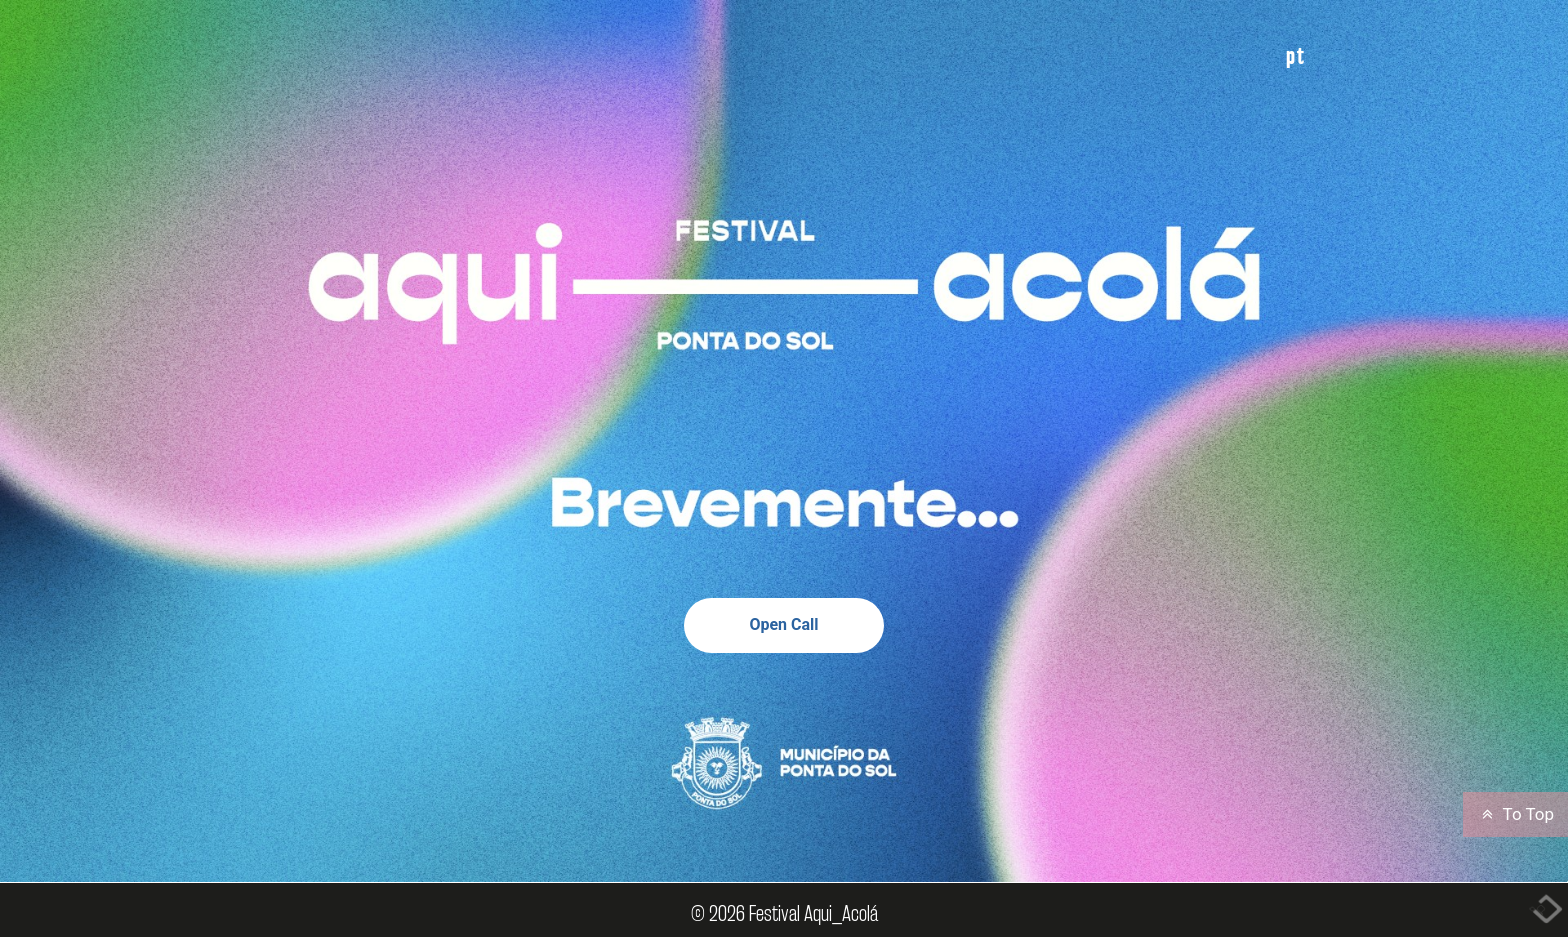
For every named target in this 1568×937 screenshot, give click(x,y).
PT (1296, 55)
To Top (1515, 814)
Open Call (783, 624)
